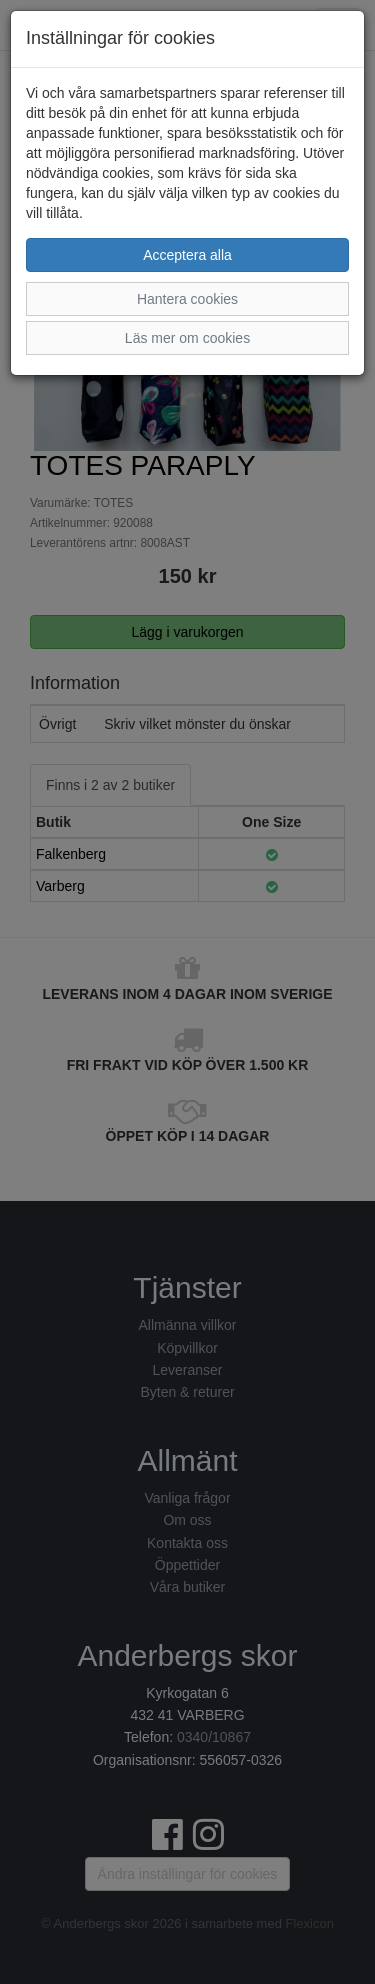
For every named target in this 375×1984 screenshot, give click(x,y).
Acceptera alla (187, 255)
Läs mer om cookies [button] (187, 338)
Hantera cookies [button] (187, 299)
